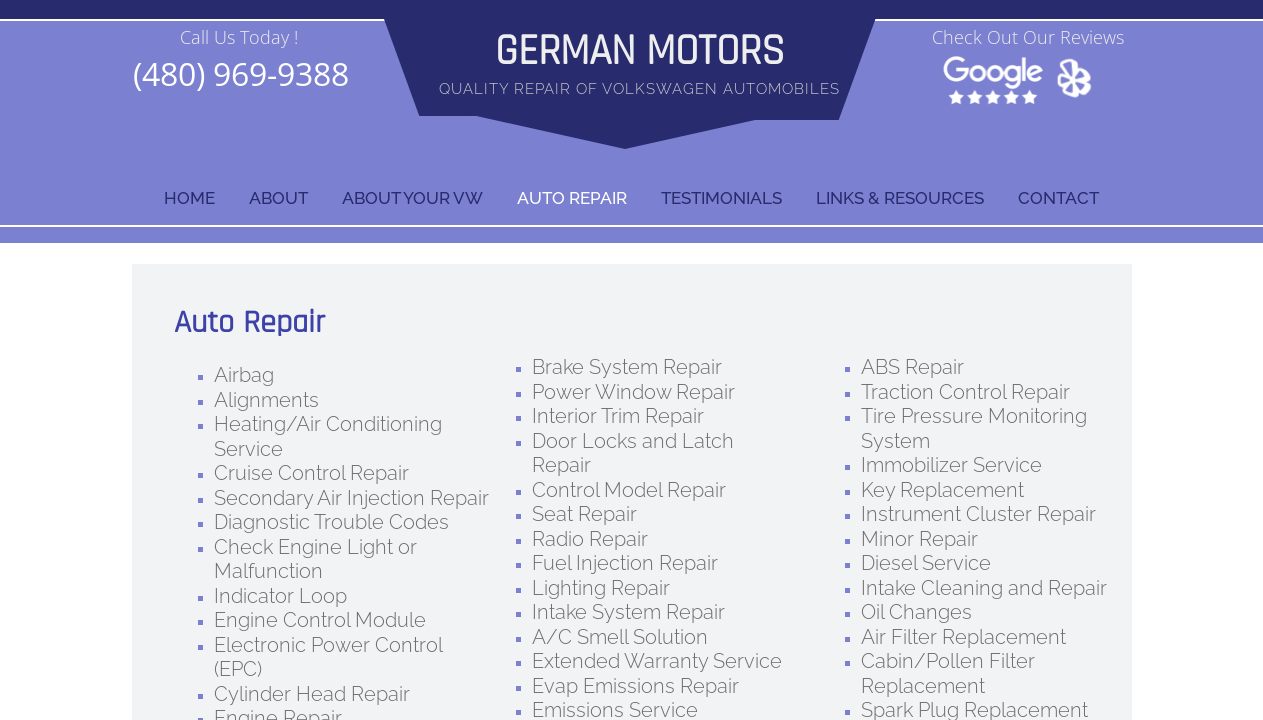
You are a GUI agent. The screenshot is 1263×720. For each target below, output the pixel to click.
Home (189, 198)
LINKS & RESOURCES (900, 198)
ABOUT (278, 198)
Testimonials (721, 198)
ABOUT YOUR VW (412, 198)
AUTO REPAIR (572, 198)
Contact (1058, 198)
